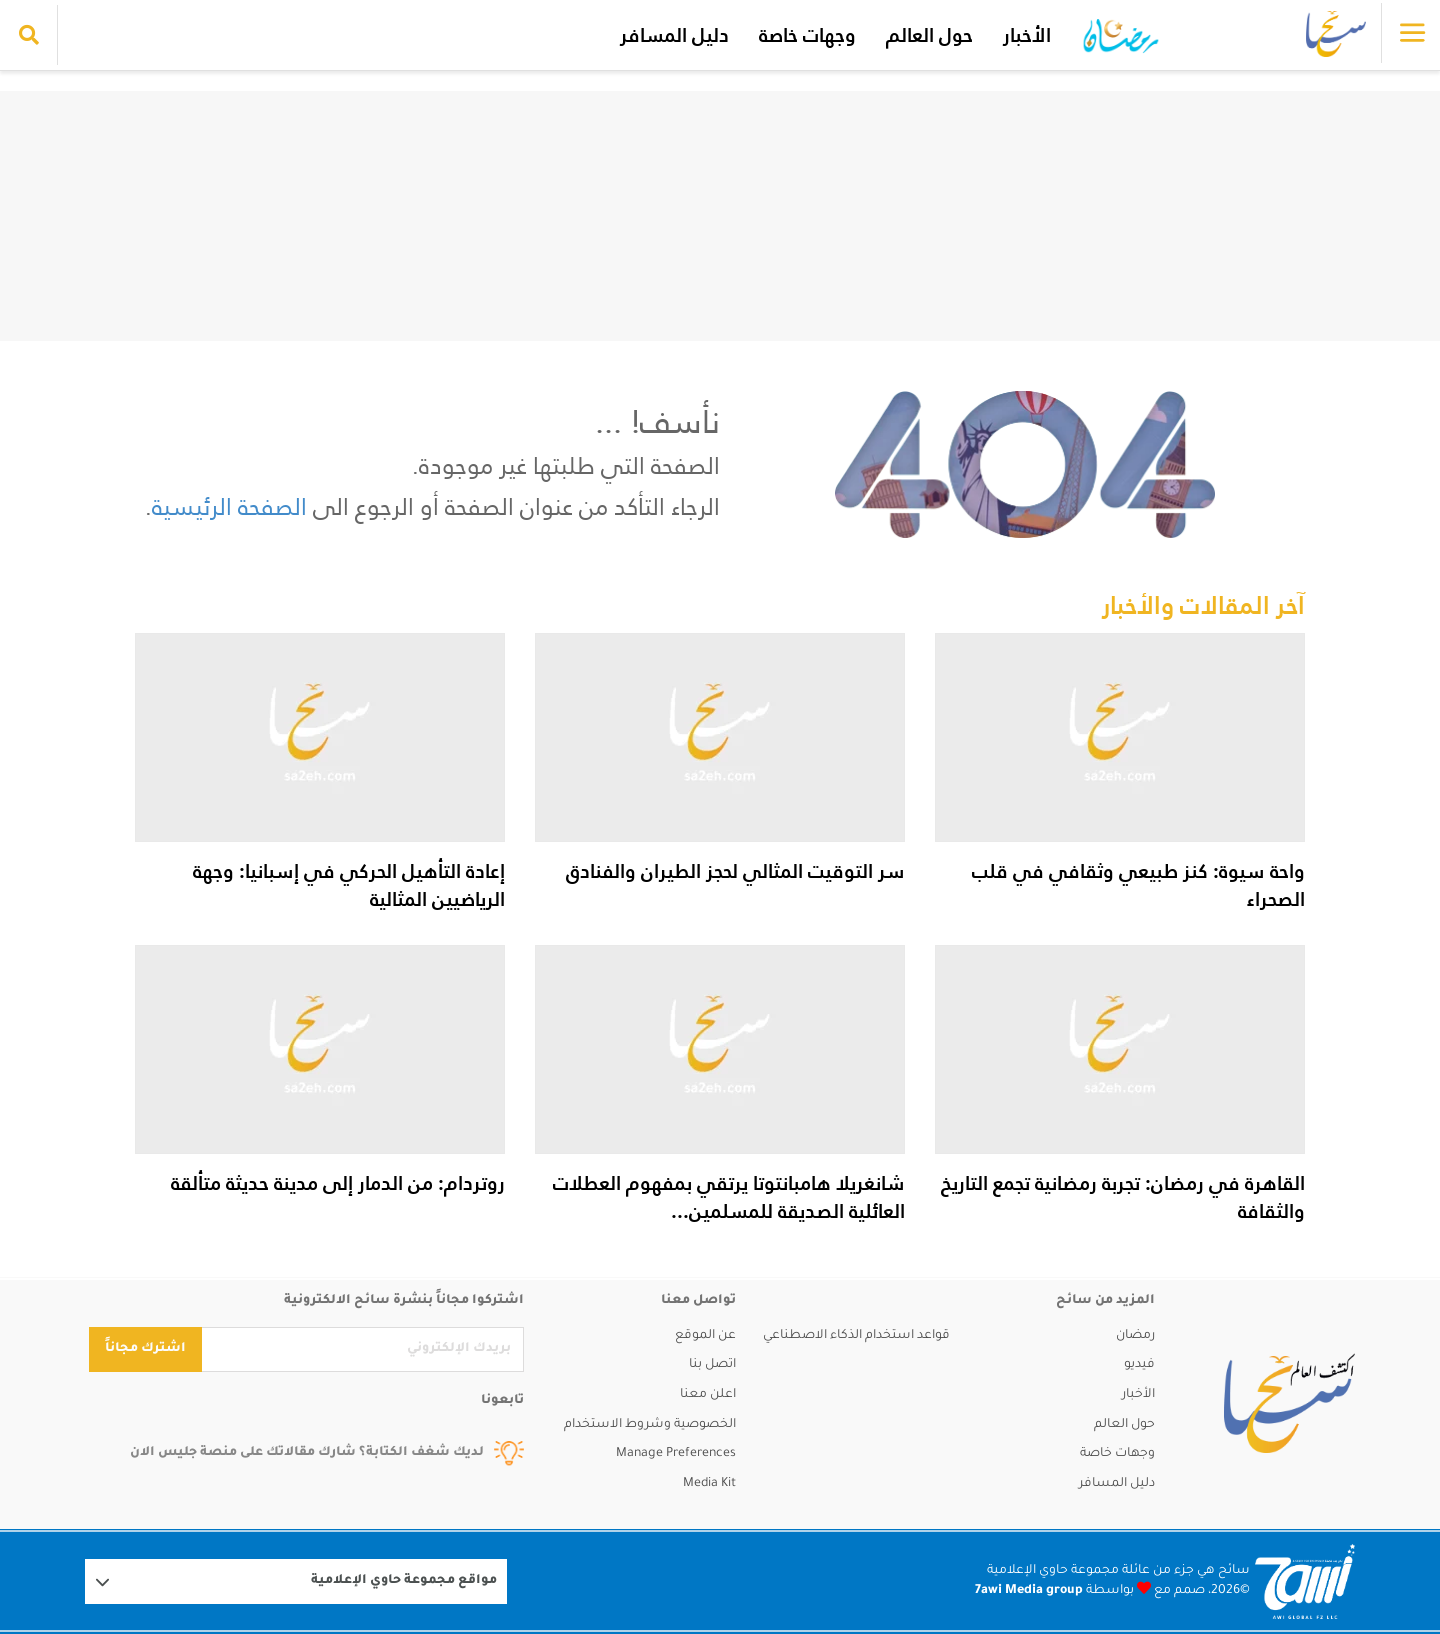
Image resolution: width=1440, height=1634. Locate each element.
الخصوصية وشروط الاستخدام (650, 1425)
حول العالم (929, 35)
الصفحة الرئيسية (229, 506)
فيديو (1139, 1365)
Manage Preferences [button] (676, 1454)
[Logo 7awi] (1305, 1581)
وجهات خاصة (807, 35)
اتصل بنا (712, 1365)
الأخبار (1027, 35)
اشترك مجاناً (145, 1349)
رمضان (1135, 1336)
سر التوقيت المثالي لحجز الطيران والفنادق (735, 871)
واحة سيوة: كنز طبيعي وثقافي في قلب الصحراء (1138, 885)
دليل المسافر (674, 35)
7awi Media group (1029, 1591)
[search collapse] (29, 35)
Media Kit (709, 1484)
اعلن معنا (708, 1395)
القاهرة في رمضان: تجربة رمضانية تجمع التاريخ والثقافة (1123, 1197)
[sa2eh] (1289, 1403)
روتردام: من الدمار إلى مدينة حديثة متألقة (338, 1183)
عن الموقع (705, 1336)
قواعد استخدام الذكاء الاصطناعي (856, 1336)
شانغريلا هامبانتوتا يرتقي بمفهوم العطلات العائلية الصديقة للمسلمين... (729, 1197)
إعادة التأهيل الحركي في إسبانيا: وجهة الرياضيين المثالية (349, 885)
